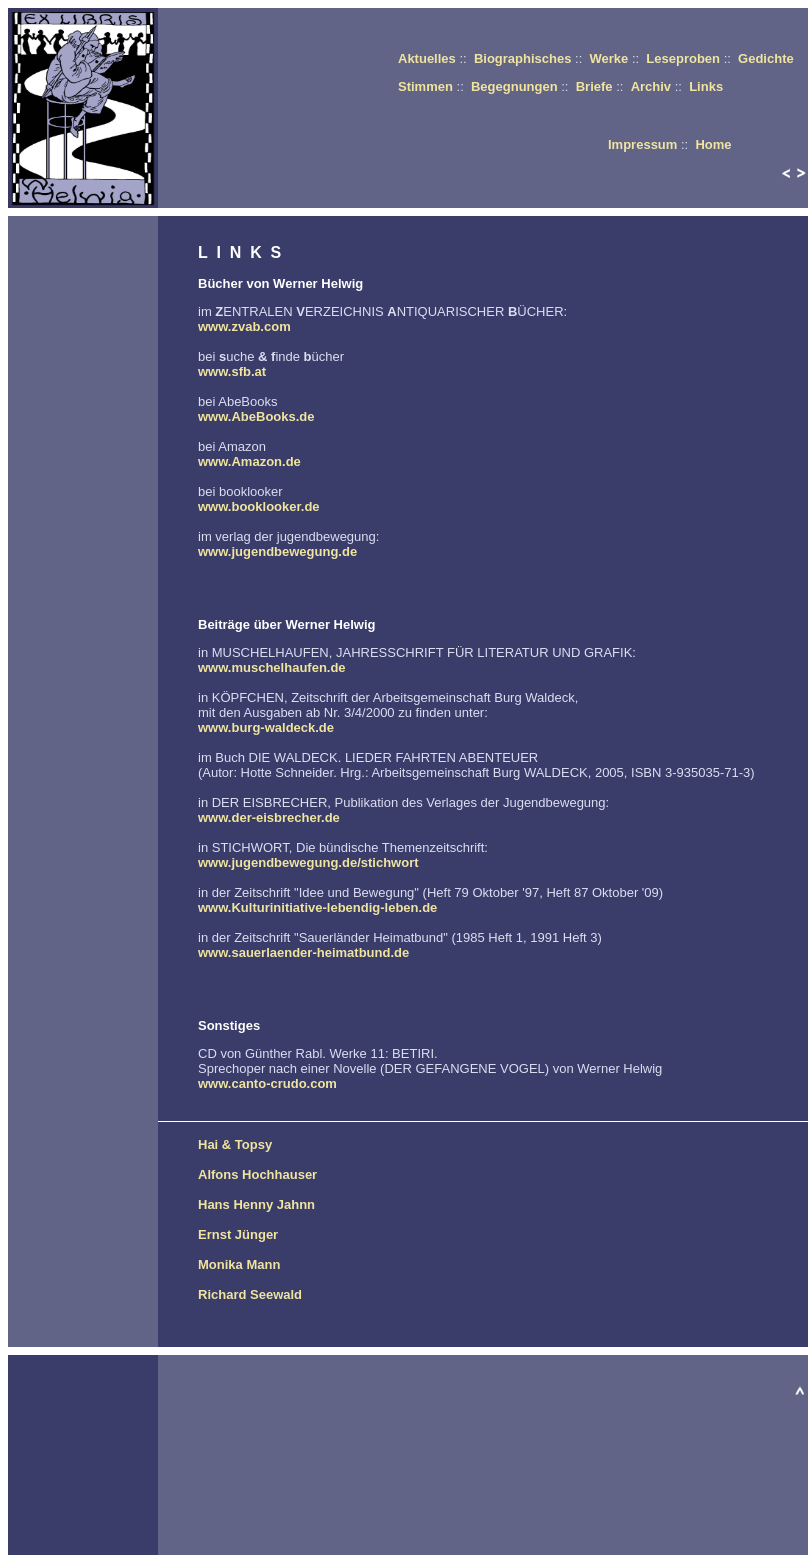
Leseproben (683, 58)
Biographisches (523, 58)
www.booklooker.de (259, 506)
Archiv (651, 86)
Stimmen (425, 86)
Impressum (642, 144)
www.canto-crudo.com (267, 1083)
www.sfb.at (232, 371)
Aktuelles (427, 58)
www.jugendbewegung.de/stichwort (308, 862)
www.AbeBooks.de (256, 416)
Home (713, 144)
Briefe (594, 86)
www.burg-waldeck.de (266, 727)
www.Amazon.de (249, 461)
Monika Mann (239, 1264)
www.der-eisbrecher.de (269, 817)
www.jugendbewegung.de (277, 551)
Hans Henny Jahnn (256, 1204)
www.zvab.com (244, 326)
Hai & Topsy (235, 1144)
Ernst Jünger (238, 1234)
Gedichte (766, 58)
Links (706, 86)
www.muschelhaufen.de (272, 667)
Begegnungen (514, 86)
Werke (608, 58)
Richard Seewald (250, 1294)
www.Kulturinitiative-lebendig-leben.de (317, 907)
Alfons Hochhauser (257, 1174)
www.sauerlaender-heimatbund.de (303, 952)
